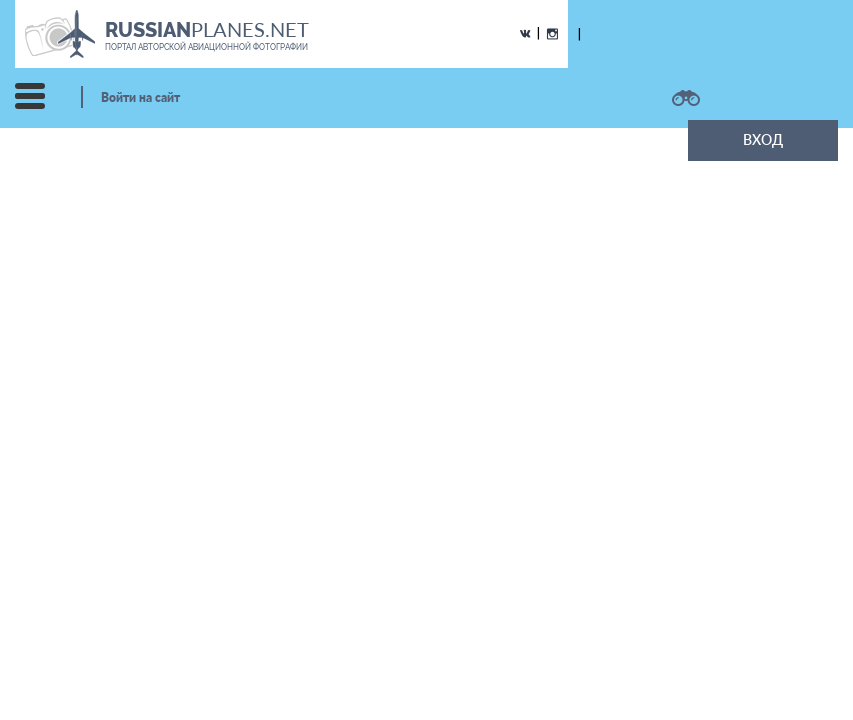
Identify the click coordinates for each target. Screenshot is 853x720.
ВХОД (763, 139)
